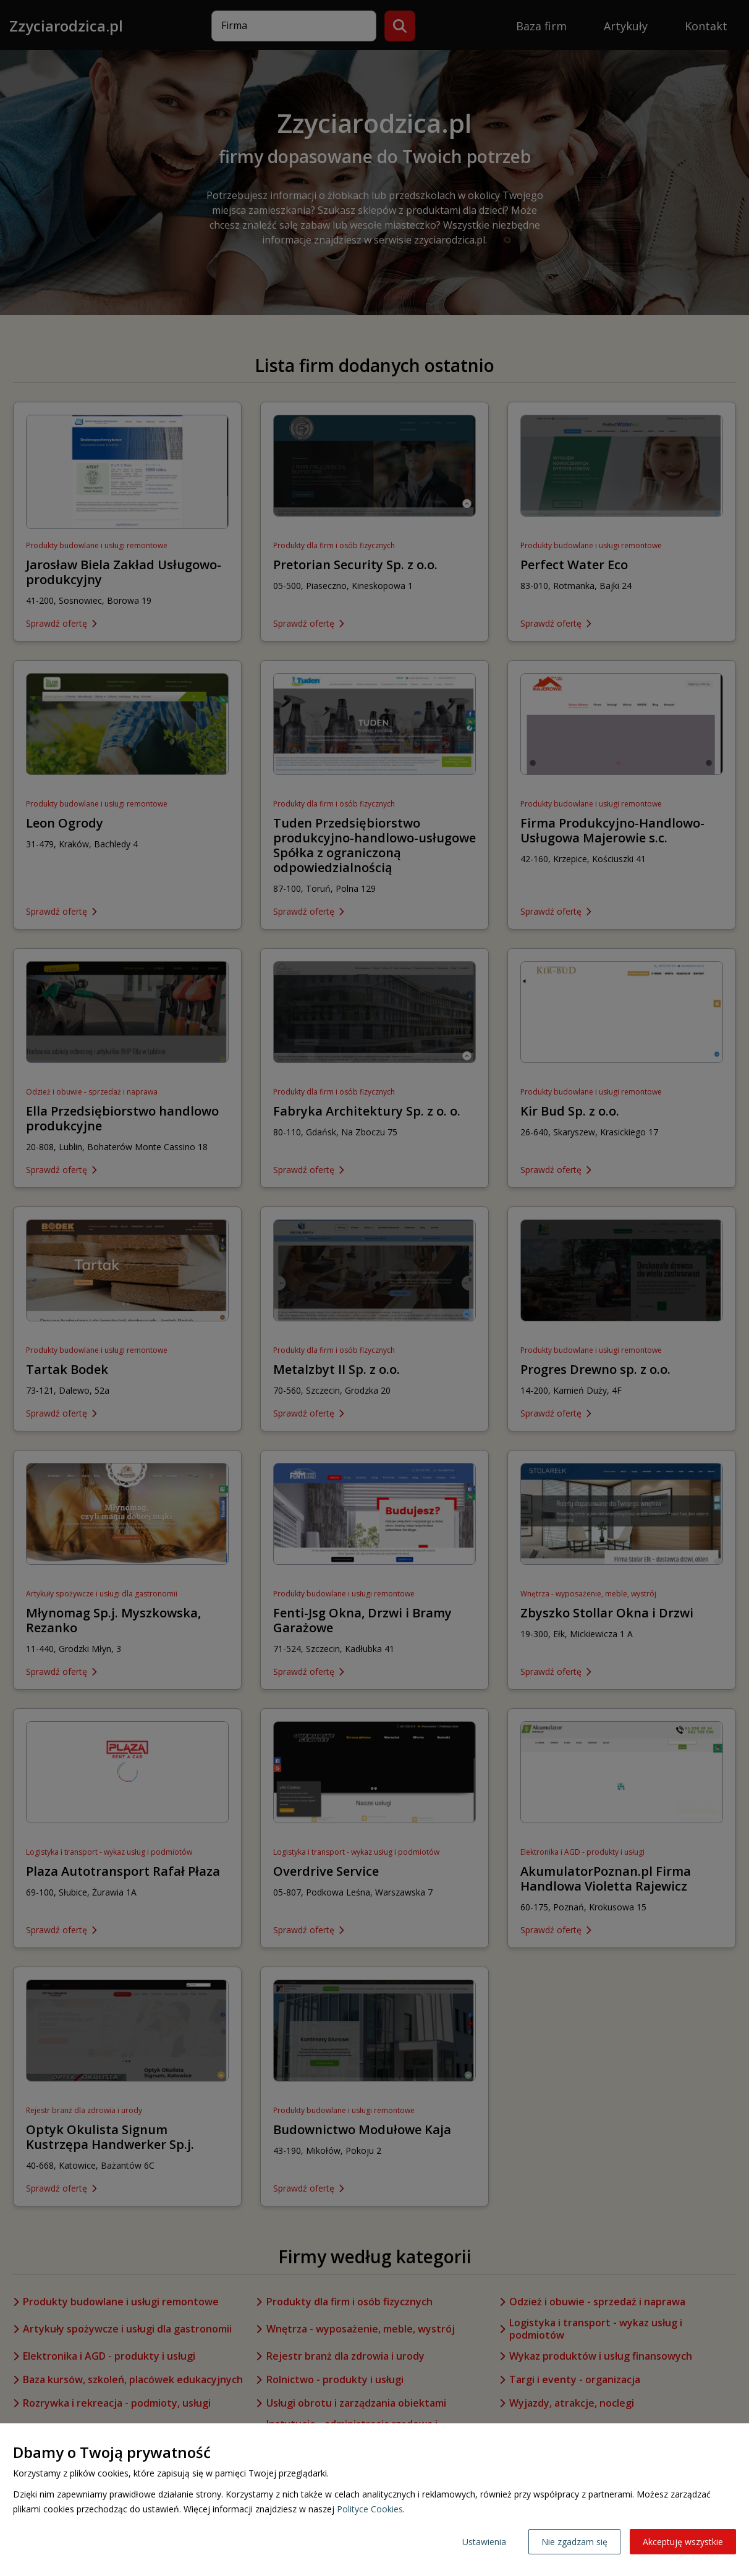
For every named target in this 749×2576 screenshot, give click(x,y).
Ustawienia (484, 2542)
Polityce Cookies (370, 2509)
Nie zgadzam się (574, 2542)
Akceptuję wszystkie (683, 2542)
